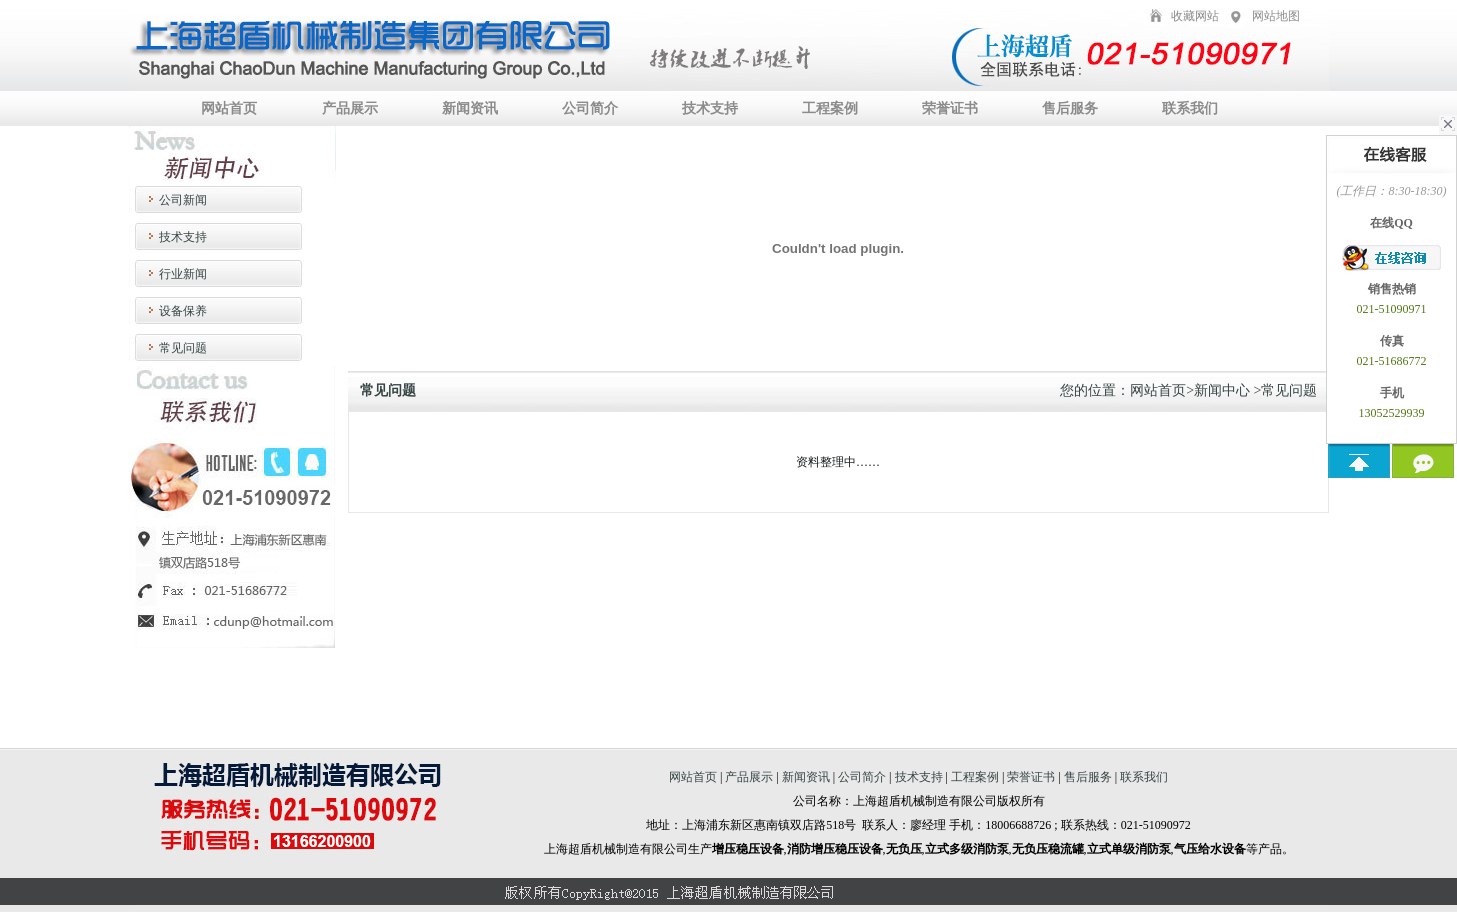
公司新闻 (183, 200)
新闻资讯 (470, 108)
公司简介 (590, 108)
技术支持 (710, 108)
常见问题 (183, 348)
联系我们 (1190, 108)
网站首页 (229, 108)
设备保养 (183, 311)
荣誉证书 (950, 108)
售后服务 (1070, 108)
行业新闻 (183, 274)
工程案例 (830, 108)
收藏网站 (1195, 16)
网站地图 (1276, 16)
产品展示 (350, 108)
